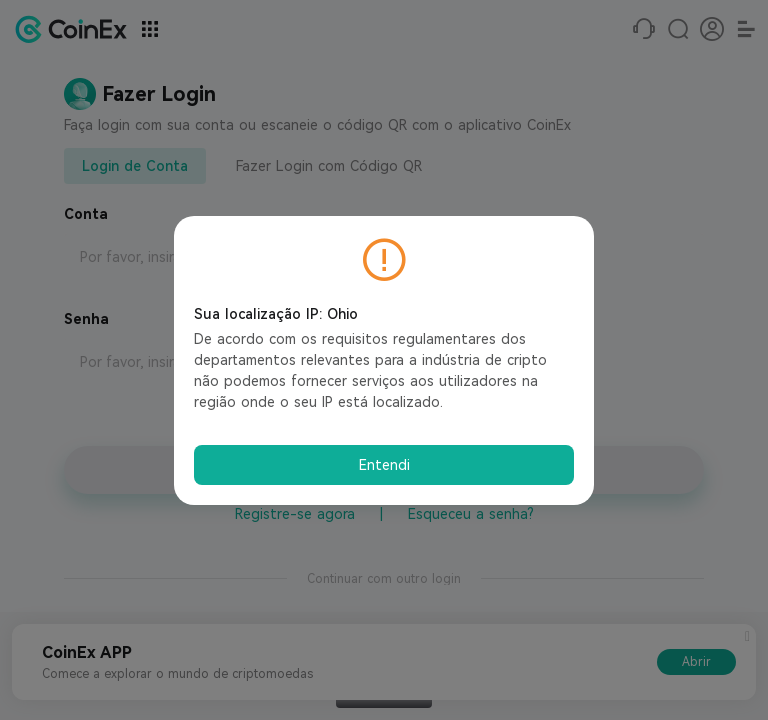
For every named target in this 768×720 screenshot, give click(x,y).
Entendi (384, 465)
